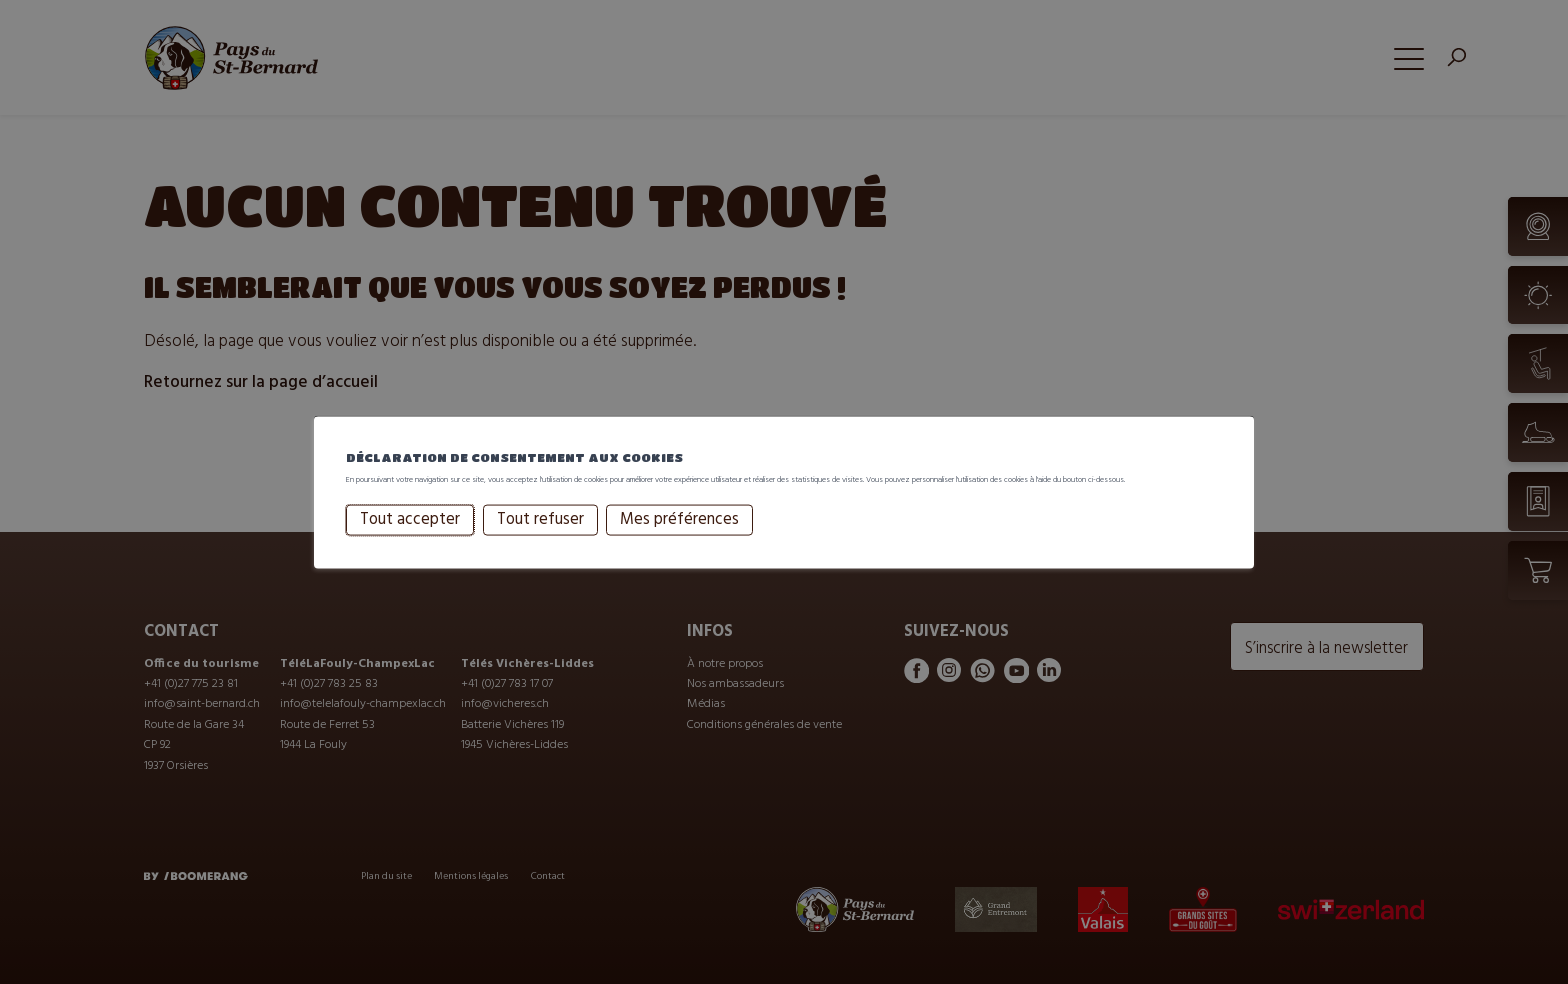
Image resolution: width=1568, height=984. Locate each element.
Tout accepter (410, 539)
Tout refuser (540, 539)
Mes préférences (679, 539)
